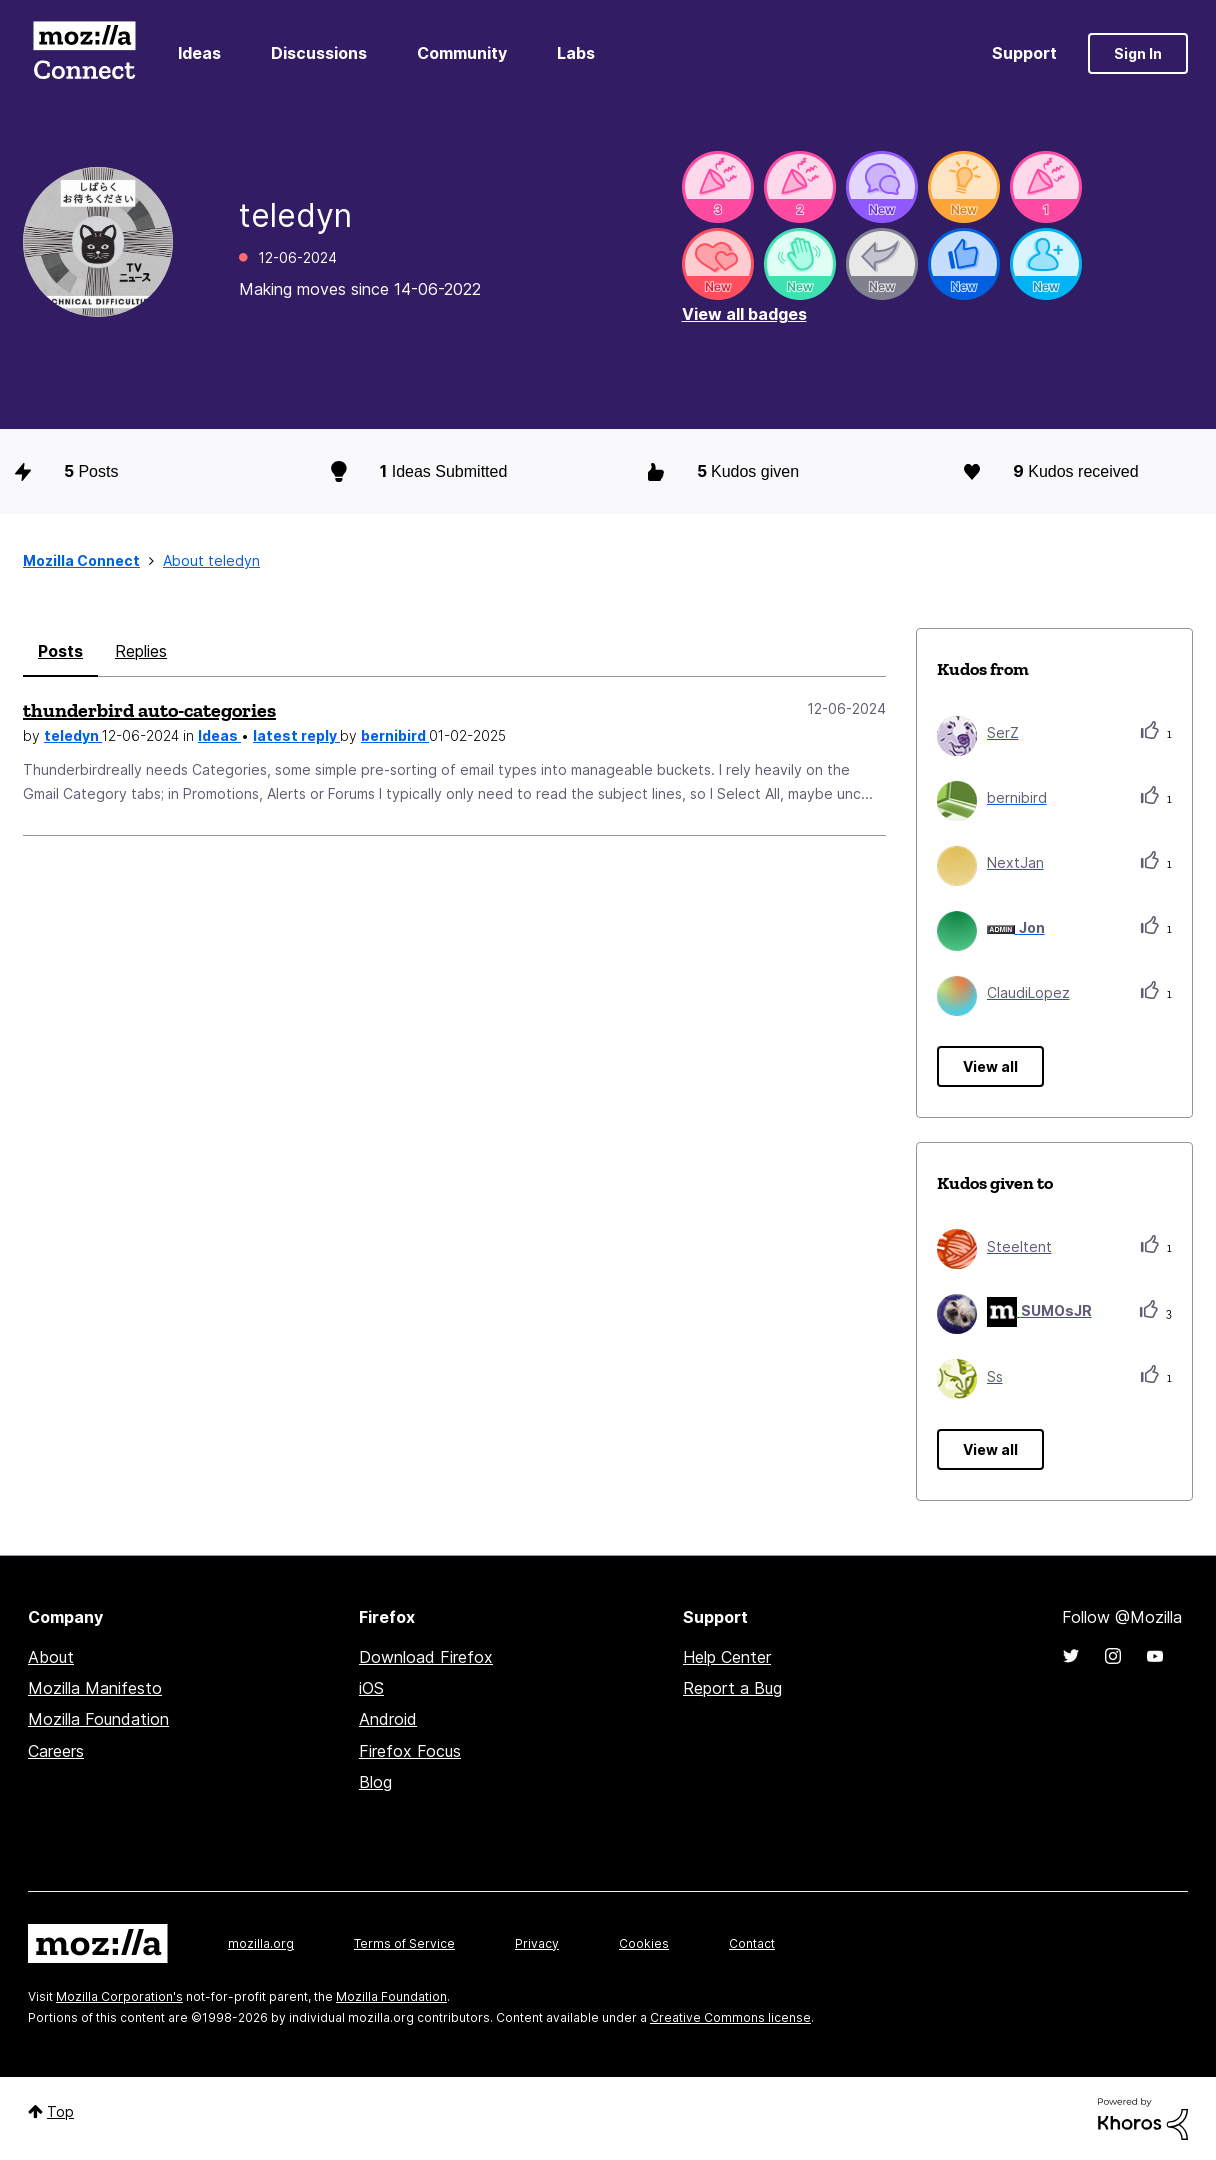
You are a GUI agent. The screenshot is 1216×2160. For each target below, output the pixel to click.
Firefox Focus (410, 1751)
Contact (752, 1943)
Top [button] (60, 2111)
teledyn (73, 735)
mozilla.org (261, 1943)
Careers (56, 1751)
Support (1024, 53)
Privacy (537, 1943)
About (51, 1657)
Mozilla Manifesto (95, 1688)
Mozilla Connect (84, 53)
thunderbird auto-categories (149, 710)
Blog (375, 1782)
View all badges (744, 314)
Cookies (644, 1943)
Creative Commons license (730, 2017)
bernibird (395, 735)
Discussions (319, 53)
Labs (576, 53)
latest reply (296, 735)
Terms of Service (404, 1943)
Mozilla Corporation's (119, 1996)
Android (388, 1719)
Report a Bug (732, 1688)
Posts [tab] (60, 651)
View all (990, 1066)
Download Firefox (426, 1657)
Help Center (727, 1657)
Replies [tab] (141, 651)
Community (462, 53)
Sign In (1138, 53)
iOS (371, 1688)
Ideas (199, 53)
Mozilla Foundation (98, 1719)
